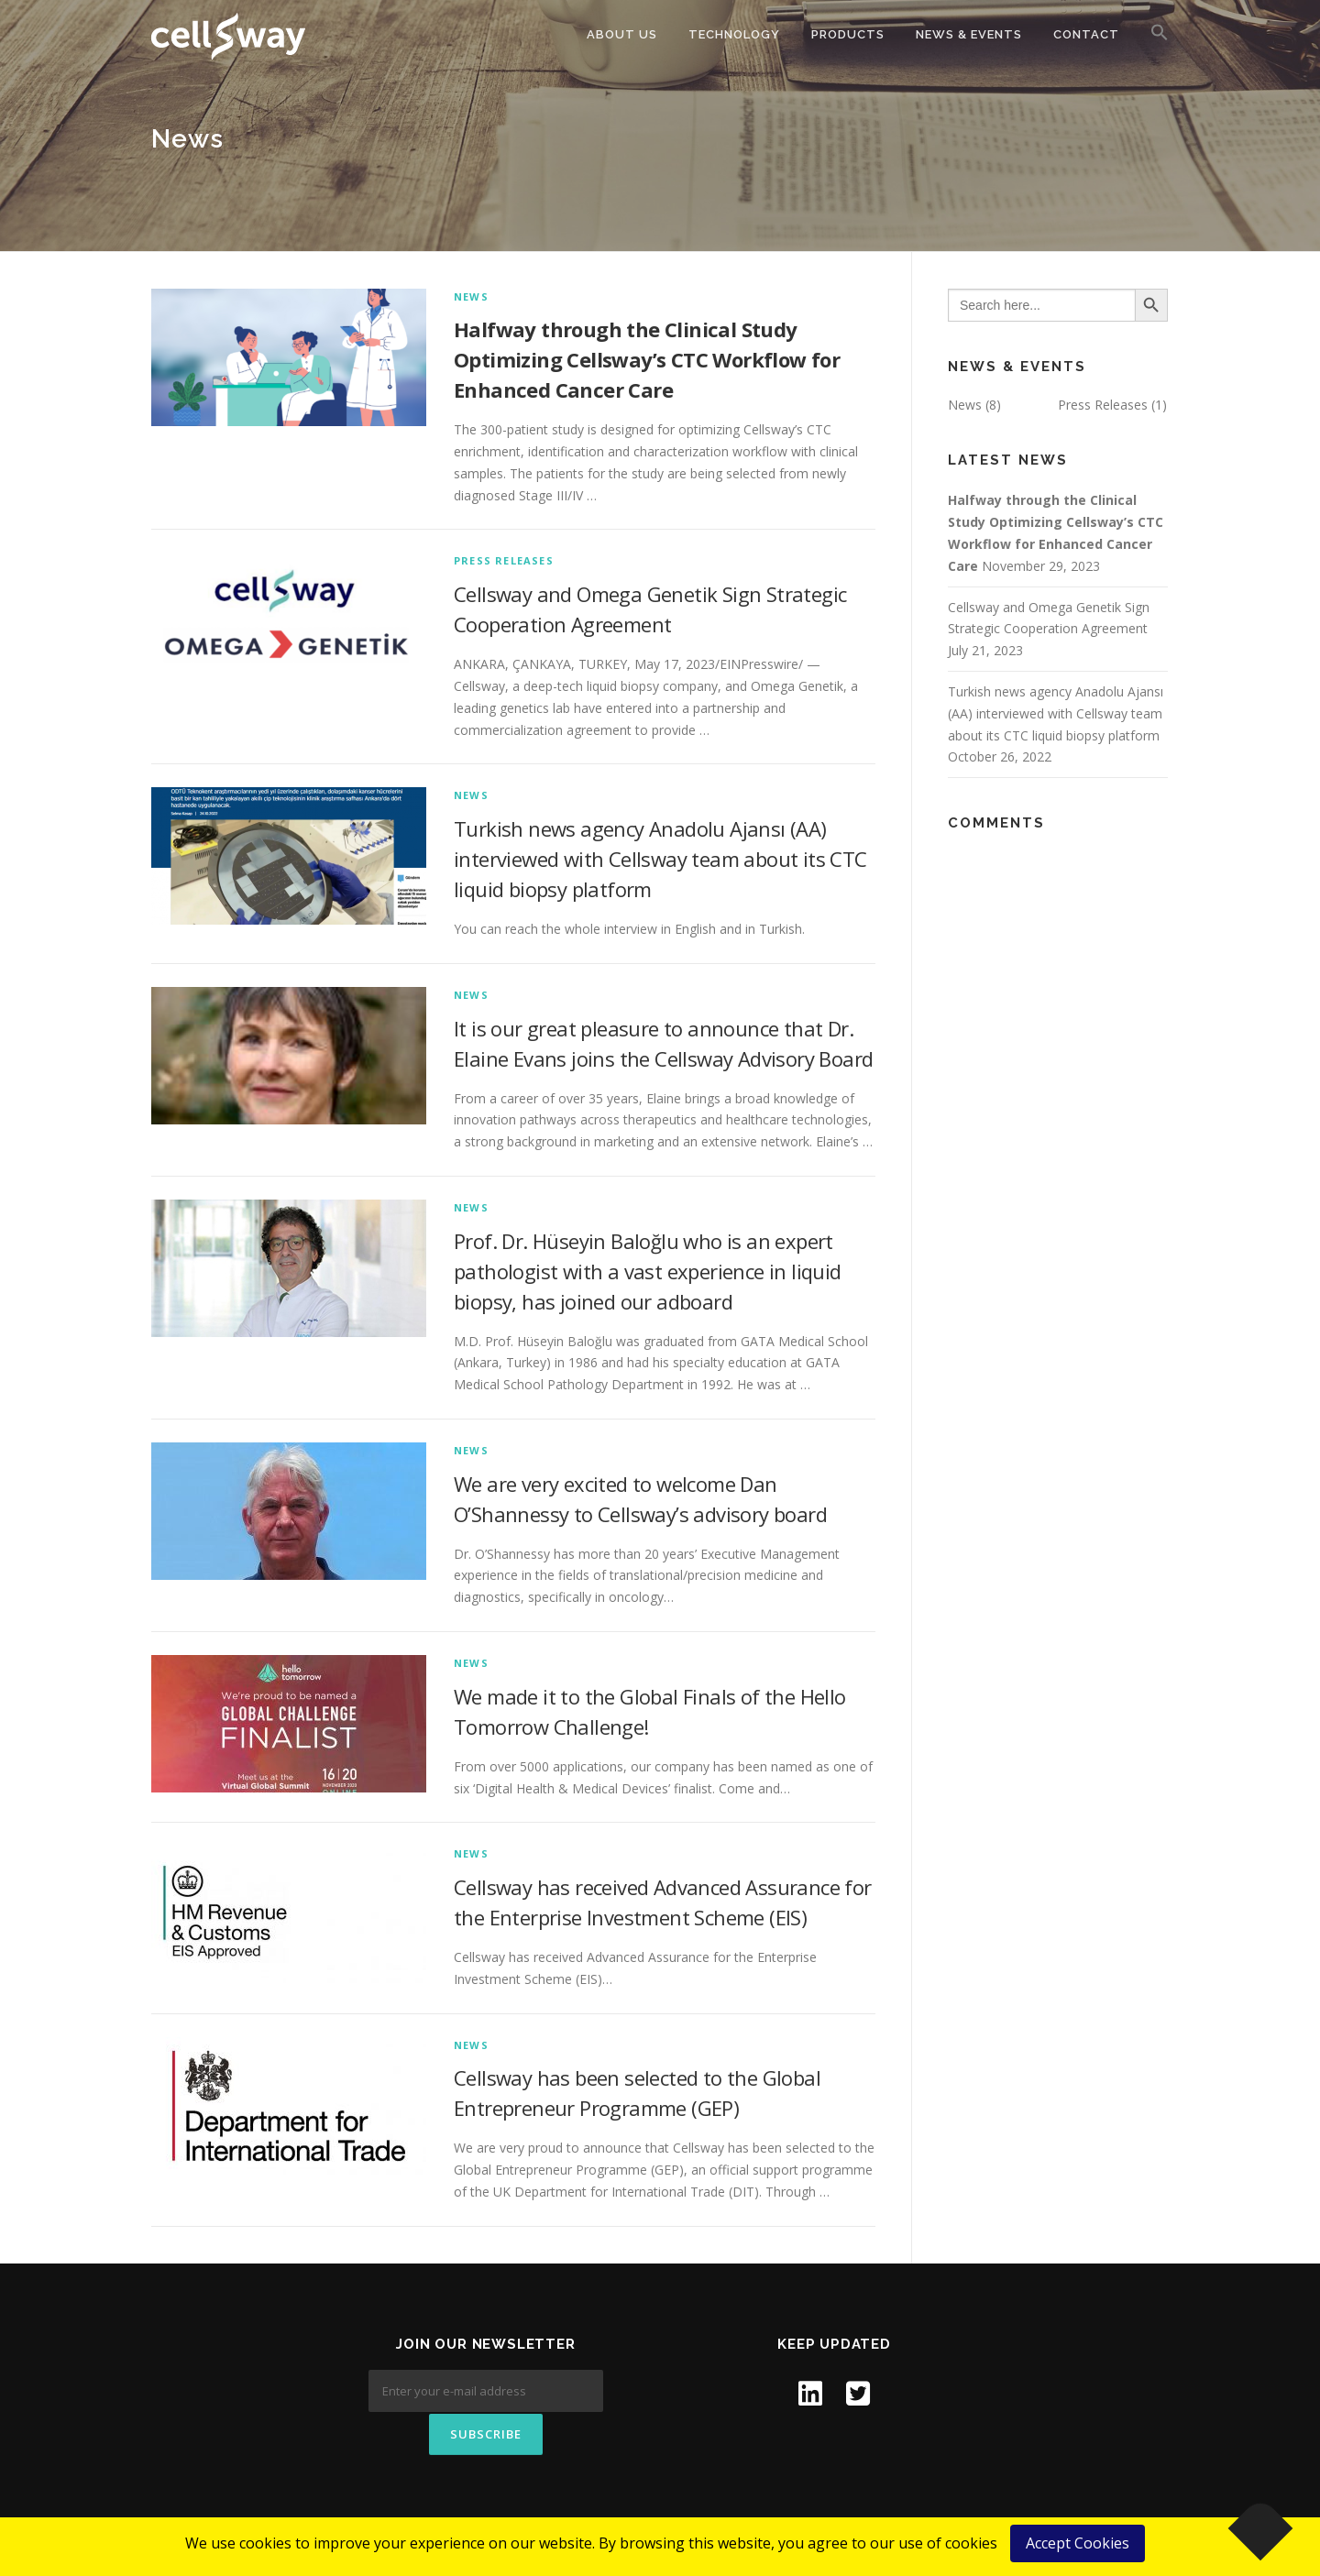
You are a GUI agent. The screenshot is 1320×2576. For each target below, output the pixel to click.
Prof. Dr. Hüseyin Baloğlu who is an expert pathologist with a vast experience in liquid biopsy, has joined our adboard (648, 1271)
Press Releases (504, 560)
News (471, 296)
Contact (1086, 34)
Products (848, 34)
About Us (622, 34)
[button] (1152, 33)
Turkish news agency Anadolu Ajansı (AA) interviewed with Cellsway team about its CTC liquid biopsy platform (660, 859)
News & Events (969, 34)
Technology (734, 34)
